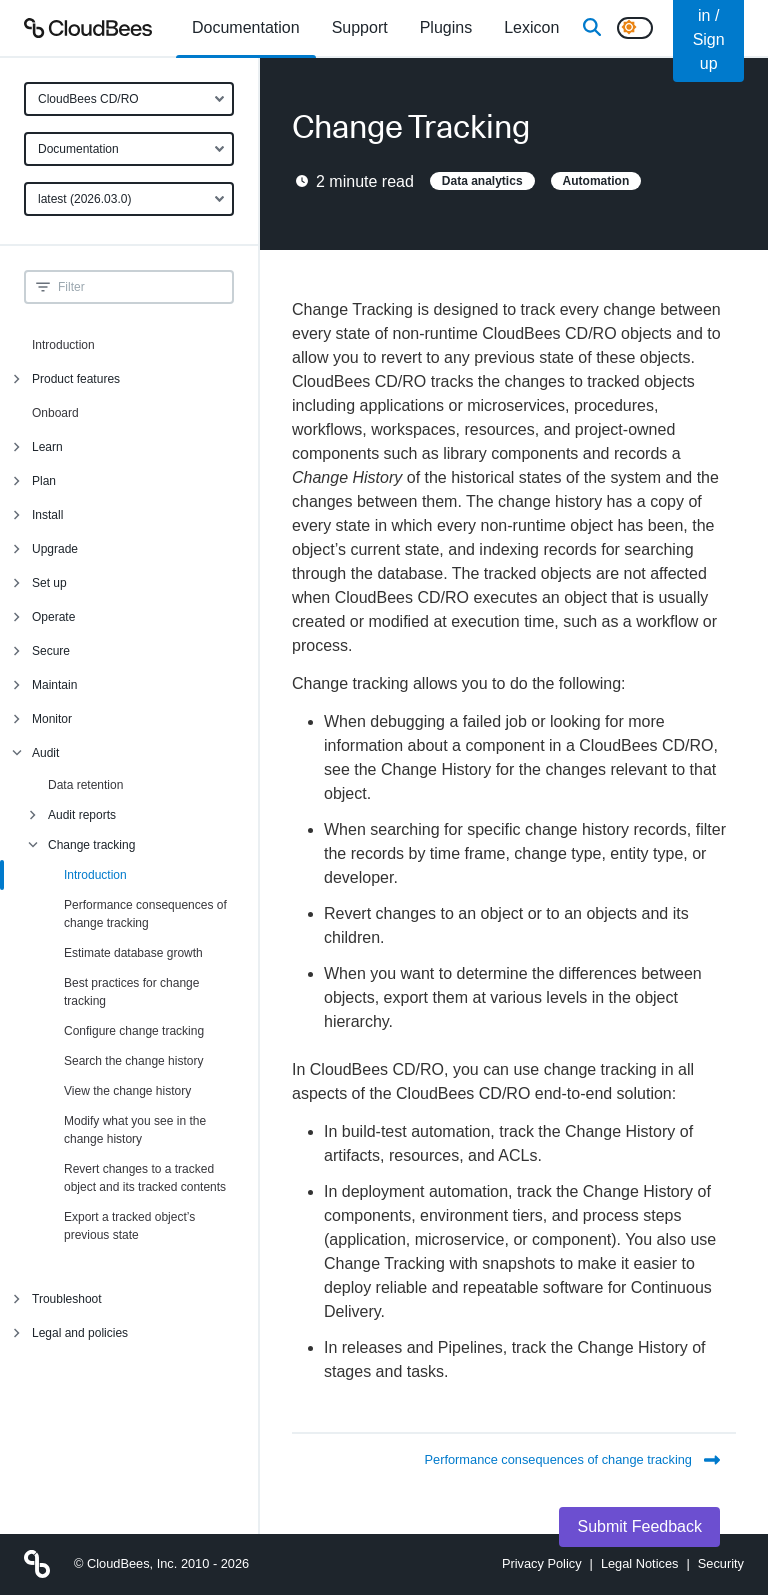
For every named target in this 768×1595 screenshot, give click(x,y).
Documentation (78, 149)
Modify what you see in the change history (135, 1130)
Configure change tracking (134, 1031)
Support (360, 27)
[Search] (592, 28)
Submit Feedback (639, 1526)
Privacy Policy (542, 1563)
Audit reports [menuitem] (82, 815)
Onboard (55, 413)
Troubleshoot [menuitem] (67, 1299)
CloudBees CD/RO (88, 99)
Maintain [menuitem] (54, 685)
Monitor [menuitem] (52, 719)
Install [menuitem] (47, 515)
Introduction (63, 345)
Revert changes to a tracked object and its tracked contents (145, 1178)
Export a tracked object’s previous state (129, 1226)
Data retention (85, 785)
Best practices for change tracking (131, 992)
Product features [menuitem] (76, 379)
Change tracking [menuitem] (91, 845)
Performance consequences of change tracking (145, 914)
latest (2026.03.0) (84, 199)
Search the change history (133, 1061)
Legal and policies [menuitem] (80, 1333)
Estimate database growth (133, 953)
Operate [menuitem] (53, 617)
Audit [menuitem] (45, 753)
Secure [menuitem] (51, 651)
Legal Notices (640, 1563)
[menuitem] (246, 28)
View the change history (127, 1091)
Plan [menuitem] (44, 481)
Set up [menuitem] (49, 583)
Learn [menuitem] (47, 447)
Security (721, 1563)
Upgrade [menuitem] (55, 549)
